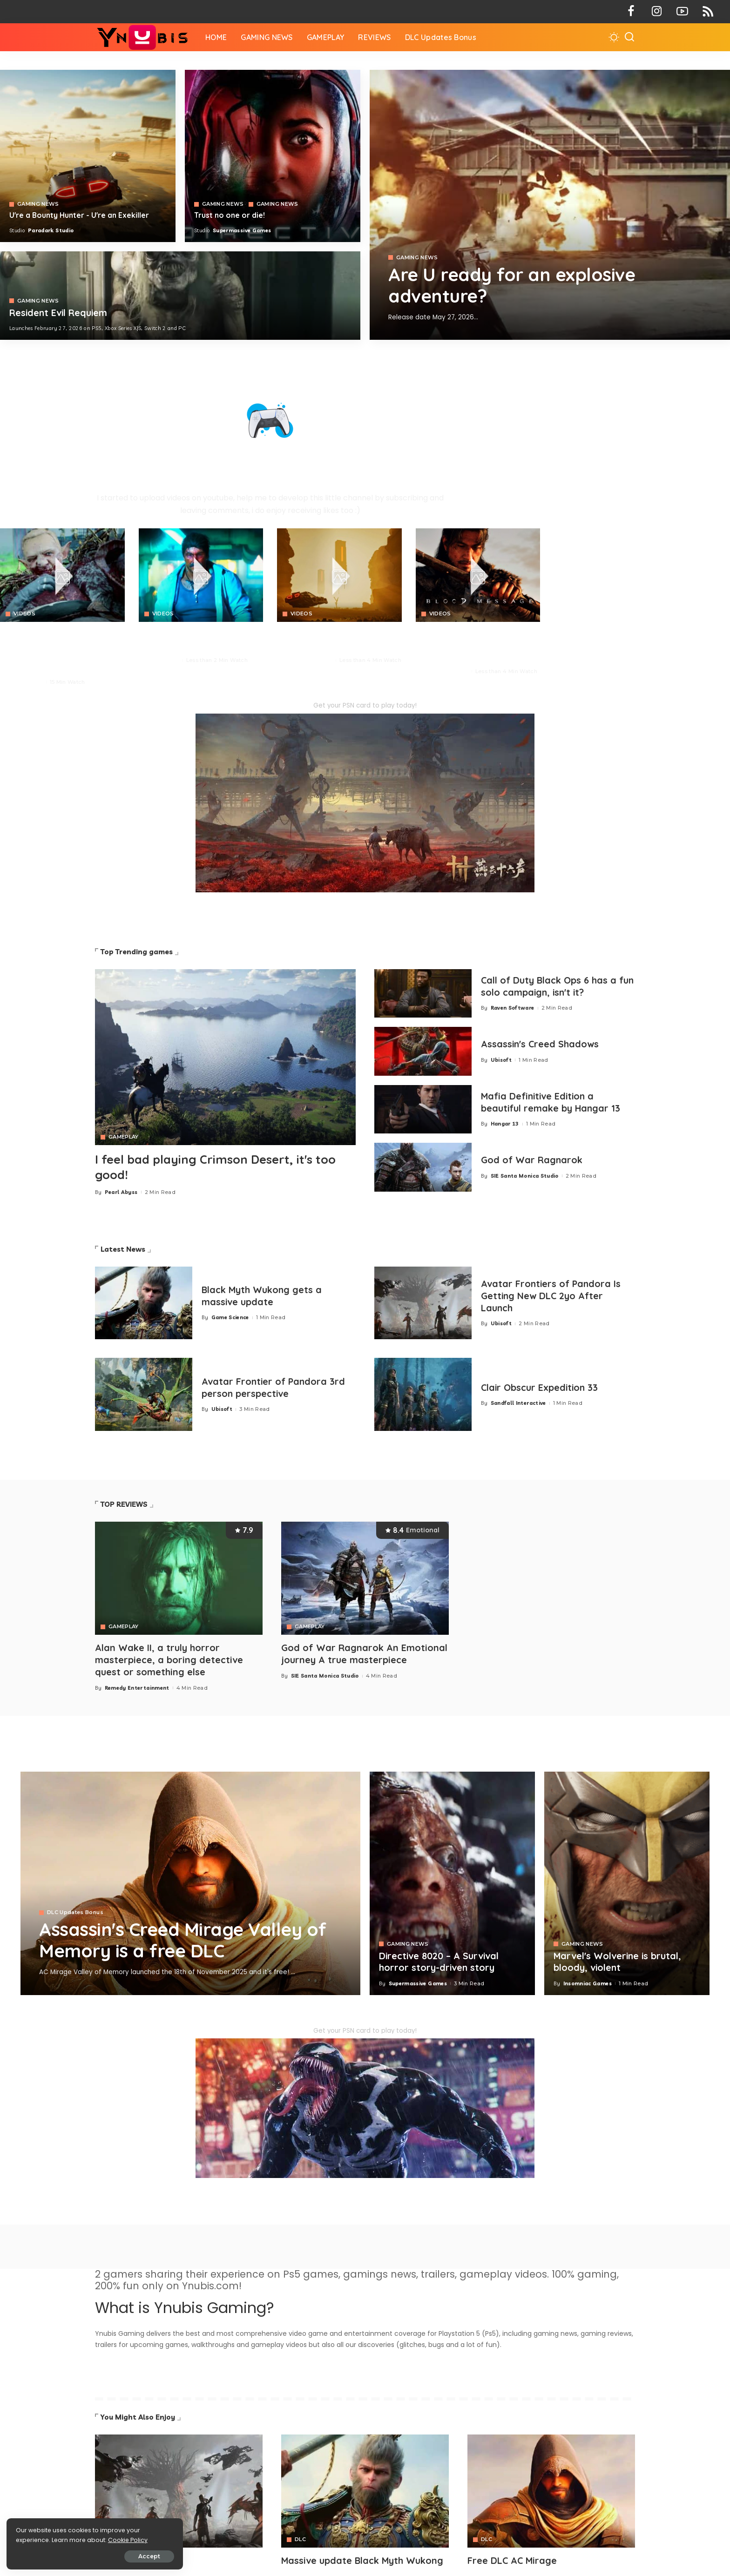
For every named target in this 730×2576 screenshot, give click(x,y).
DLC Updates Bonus (75, 1911)
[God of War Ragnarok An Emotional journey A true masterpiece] (365, 1578)
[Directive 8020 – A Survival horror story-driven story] (452, 1882)
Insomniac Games (587, 1982)
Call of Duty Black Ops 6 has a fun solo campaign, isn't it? (549, 986)
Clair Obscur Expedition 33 (540, 1387)
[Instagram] (656, 11)
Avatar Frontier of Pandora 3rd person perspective (274, 1387)
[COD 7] (180, 295)
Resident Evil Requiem (59, 312)
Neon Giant (163, 660)
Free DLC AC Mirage (512, 2559)
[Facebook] (631, 11)
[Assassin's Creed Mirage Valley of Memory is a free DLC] (190, 1882)
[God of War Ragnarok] (423, 1167)
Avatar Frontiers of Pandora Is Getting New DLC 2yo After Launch (552, 1295)
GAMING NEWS (417, 257)
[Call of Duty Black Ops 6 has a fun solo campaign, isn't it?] (423, 993)
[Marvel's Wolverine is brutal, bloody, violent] (627, 1882)
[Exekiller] (550, 205)
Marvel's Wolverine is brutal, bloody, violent (618, 1960)
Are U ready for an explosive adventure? (515, 285)
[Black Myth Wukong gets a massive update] (143, 1303)
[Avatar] (179, 2489)
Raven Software (512, 1008)
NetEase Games (446, 671)
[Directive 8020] (272, 156)
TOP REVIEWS (124, 1504)
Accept (112, 2555)
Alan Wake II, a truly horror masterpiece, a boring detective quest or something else (169, 1659)
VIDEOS (24, 613)
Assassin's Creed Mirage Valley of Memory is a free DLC (186, 1938)
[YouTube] (682, 11)
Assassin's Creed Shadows (540, 1044)
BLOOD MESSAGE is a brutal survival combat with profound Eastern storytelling (471, 644)
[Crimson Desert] (62, 575)
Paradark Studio (51, 230)
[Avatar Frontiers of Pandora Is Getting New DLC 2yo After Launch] (423, 1303)
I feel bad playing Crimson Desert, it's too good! (218, 1167)
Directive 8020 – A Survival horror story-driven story (439, 1960)
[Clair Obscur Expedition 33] (423, 1394)
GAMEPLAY (123, 1137)
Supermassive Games (242, 230)
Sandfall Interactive (518, 1403)
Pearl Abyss (26, 682)
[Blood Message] (478, 575)
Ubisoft (501, 1060)
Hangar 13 (505, 1123)
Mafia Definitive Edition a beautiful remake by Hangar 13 (551, 1102)
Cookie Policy (36, 2539)
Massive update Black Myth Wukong (363, 2559)
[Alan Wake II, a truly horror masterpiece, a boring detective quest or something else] (179, 1578)
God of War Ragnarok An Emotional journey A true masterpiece (364, 1653)
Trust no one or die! (229, 215)
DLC (300, 2538)
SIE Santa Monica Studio (525, 1176)
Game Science (230, 1317)
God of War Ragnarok (532, 1160)
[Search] (629, 37)
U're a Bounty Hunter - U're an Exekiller (79, 215)
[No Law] (201, 575)
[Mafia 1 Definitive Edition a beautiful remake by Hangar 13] (423, 1109)
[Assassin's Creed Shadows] (423, 1051)
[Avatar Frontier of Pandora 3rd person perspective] (143, 1394)
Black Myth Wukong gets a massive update (262, 1296)
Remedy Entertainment (137, 1686)
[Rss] (708, 11)
